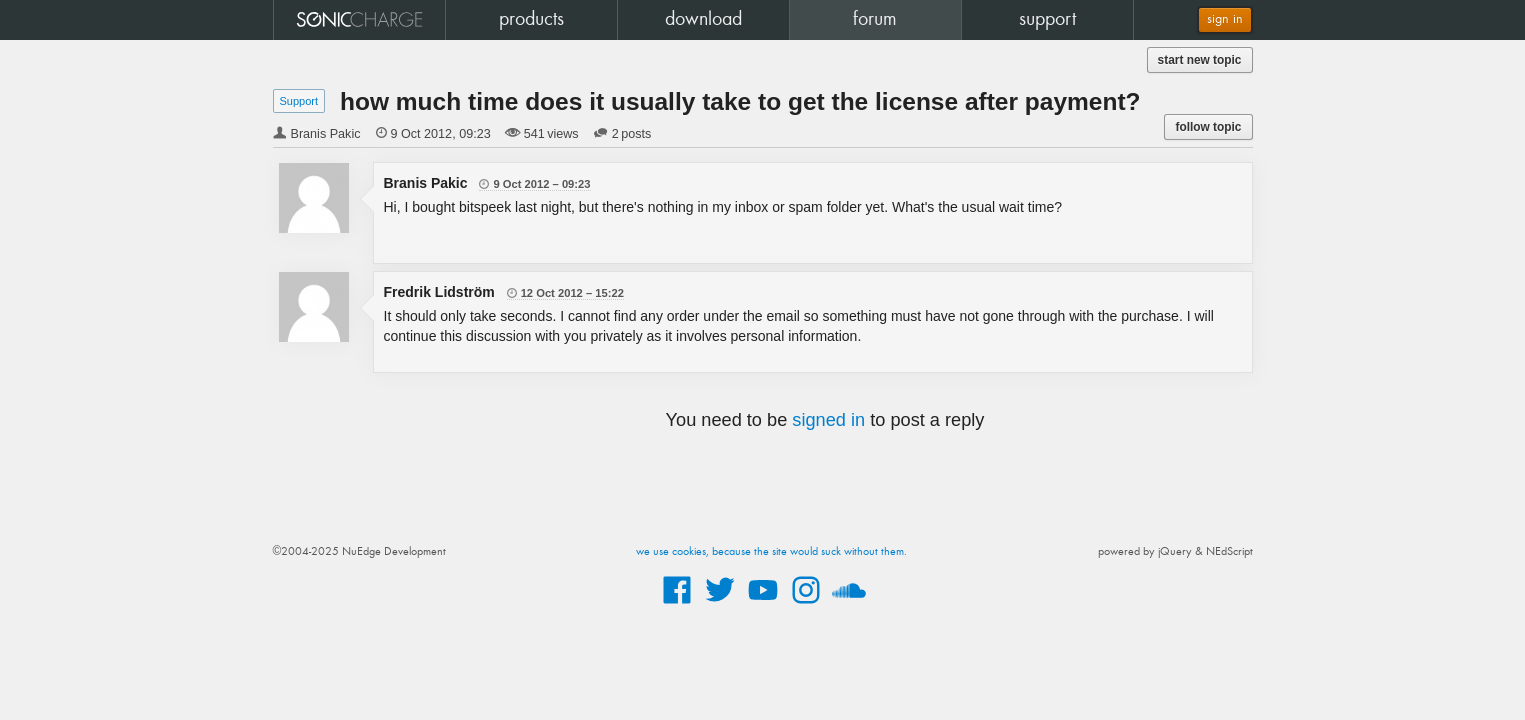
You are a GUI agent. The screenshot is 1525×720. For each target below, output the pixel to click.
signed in (828, 420)
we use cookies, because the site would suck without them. (771, 552)
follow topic (1208, 127)
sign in (1225, 19)
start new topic (1200, 60)
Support (299, 101)
